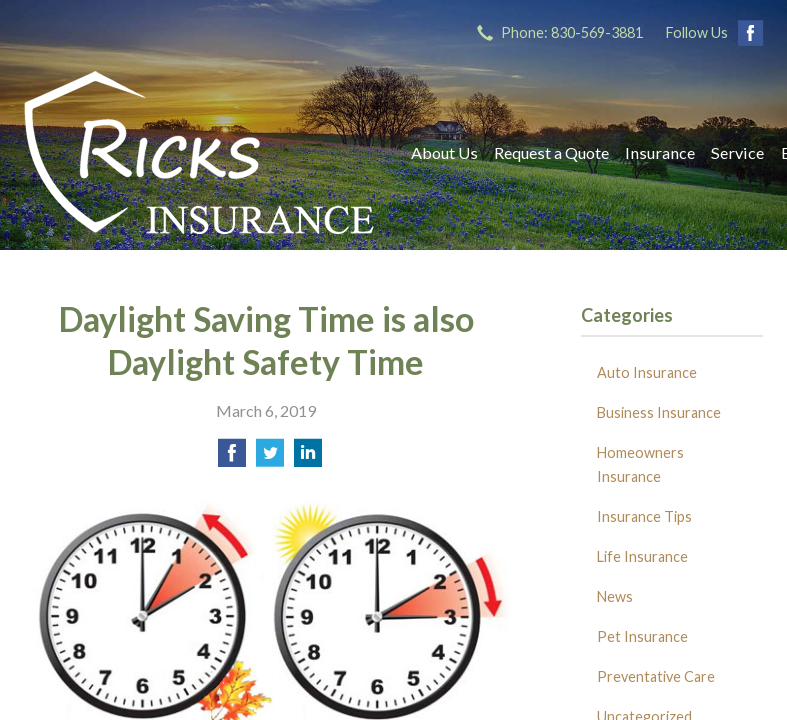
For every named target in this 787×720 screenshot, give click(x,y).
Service (737, 152)
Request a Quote (551, 152)
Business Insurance (659, 412)
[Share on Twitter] (270, 458)
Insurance (660, 152)
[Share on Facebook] (232, 458)
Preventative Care (656, 676)
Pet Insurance (642, 636)
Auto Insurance (647, 372)
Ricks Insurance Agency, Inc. (199, 152)
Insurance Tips (644, 516)
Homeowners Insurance (640, 464)
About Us (444, 152)
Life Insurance (642, 556)
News (615, 596)
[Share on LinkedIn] (308, 458)
